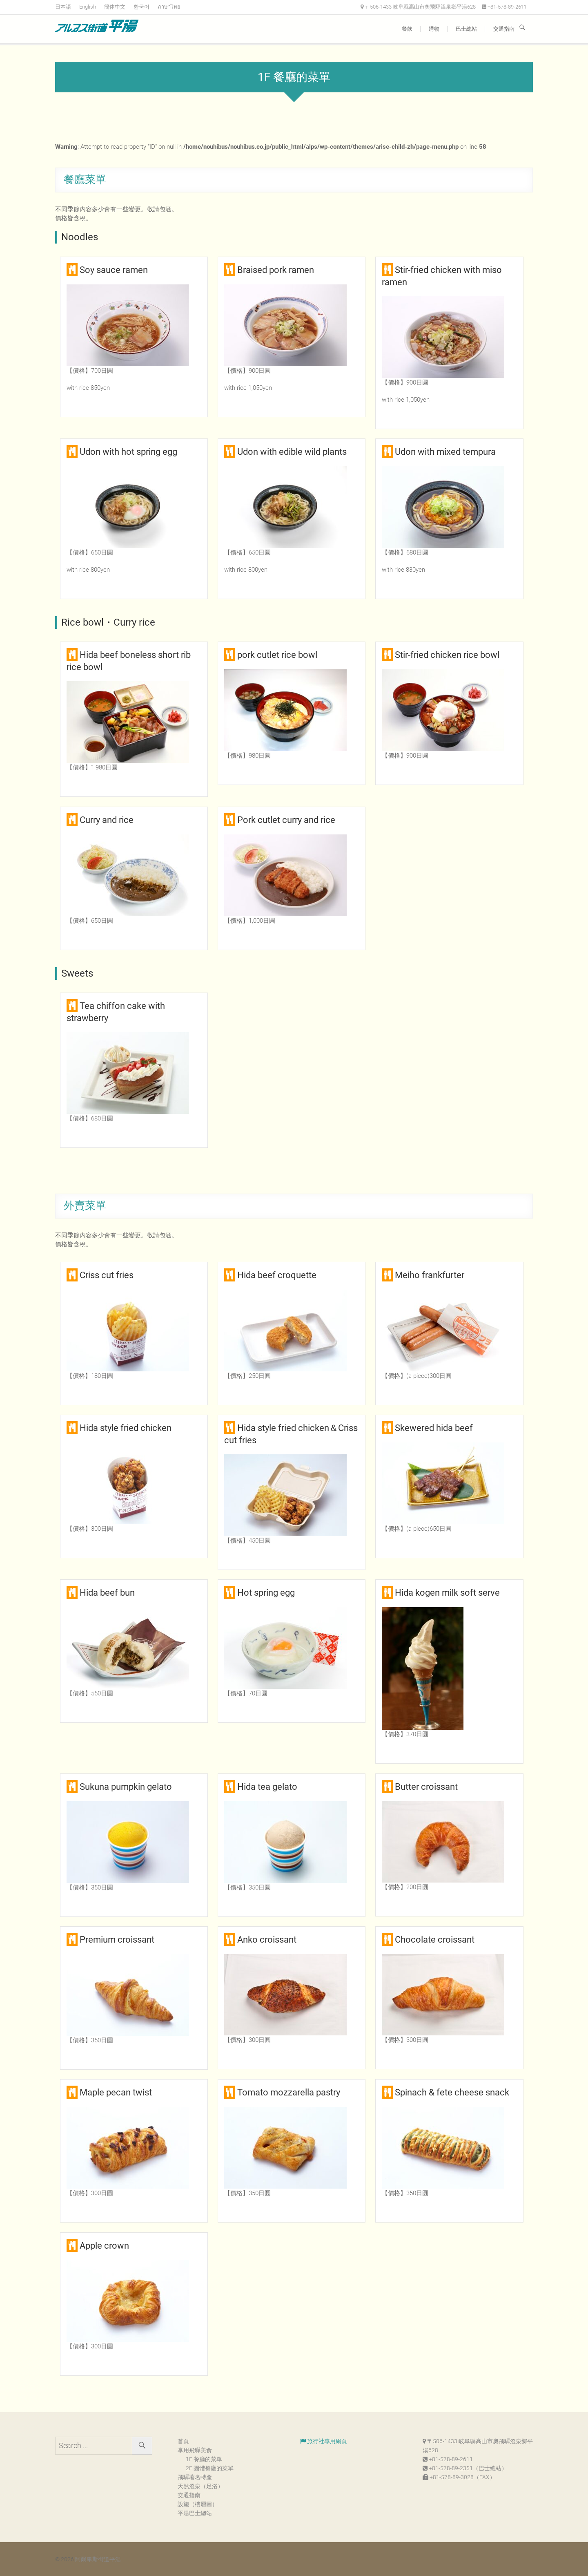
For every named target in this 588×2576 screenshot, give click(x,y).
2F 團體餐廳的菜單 (210, 2468)
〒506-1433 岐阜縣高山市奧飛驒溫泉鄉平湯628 (418, 7)
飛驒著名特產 (195, 2477)
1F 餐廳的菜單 (204, 2459)
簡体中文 (114, 7)
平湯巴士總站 (195, 2513)
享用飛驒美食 (195, 2450)
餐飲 (407, 29)
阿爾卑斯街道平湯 (98, 2559)
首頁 (183, 2441)
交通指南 (503, 29)
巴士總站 (466, 29)
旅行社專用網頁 (323, 2441)
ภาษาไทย (169, 7)
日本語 (63, 7)
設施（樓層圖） (198, 2504)
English (87, 7)
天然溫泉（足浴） (200, 2486)
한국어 (141, 7)
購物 (434, 29)
